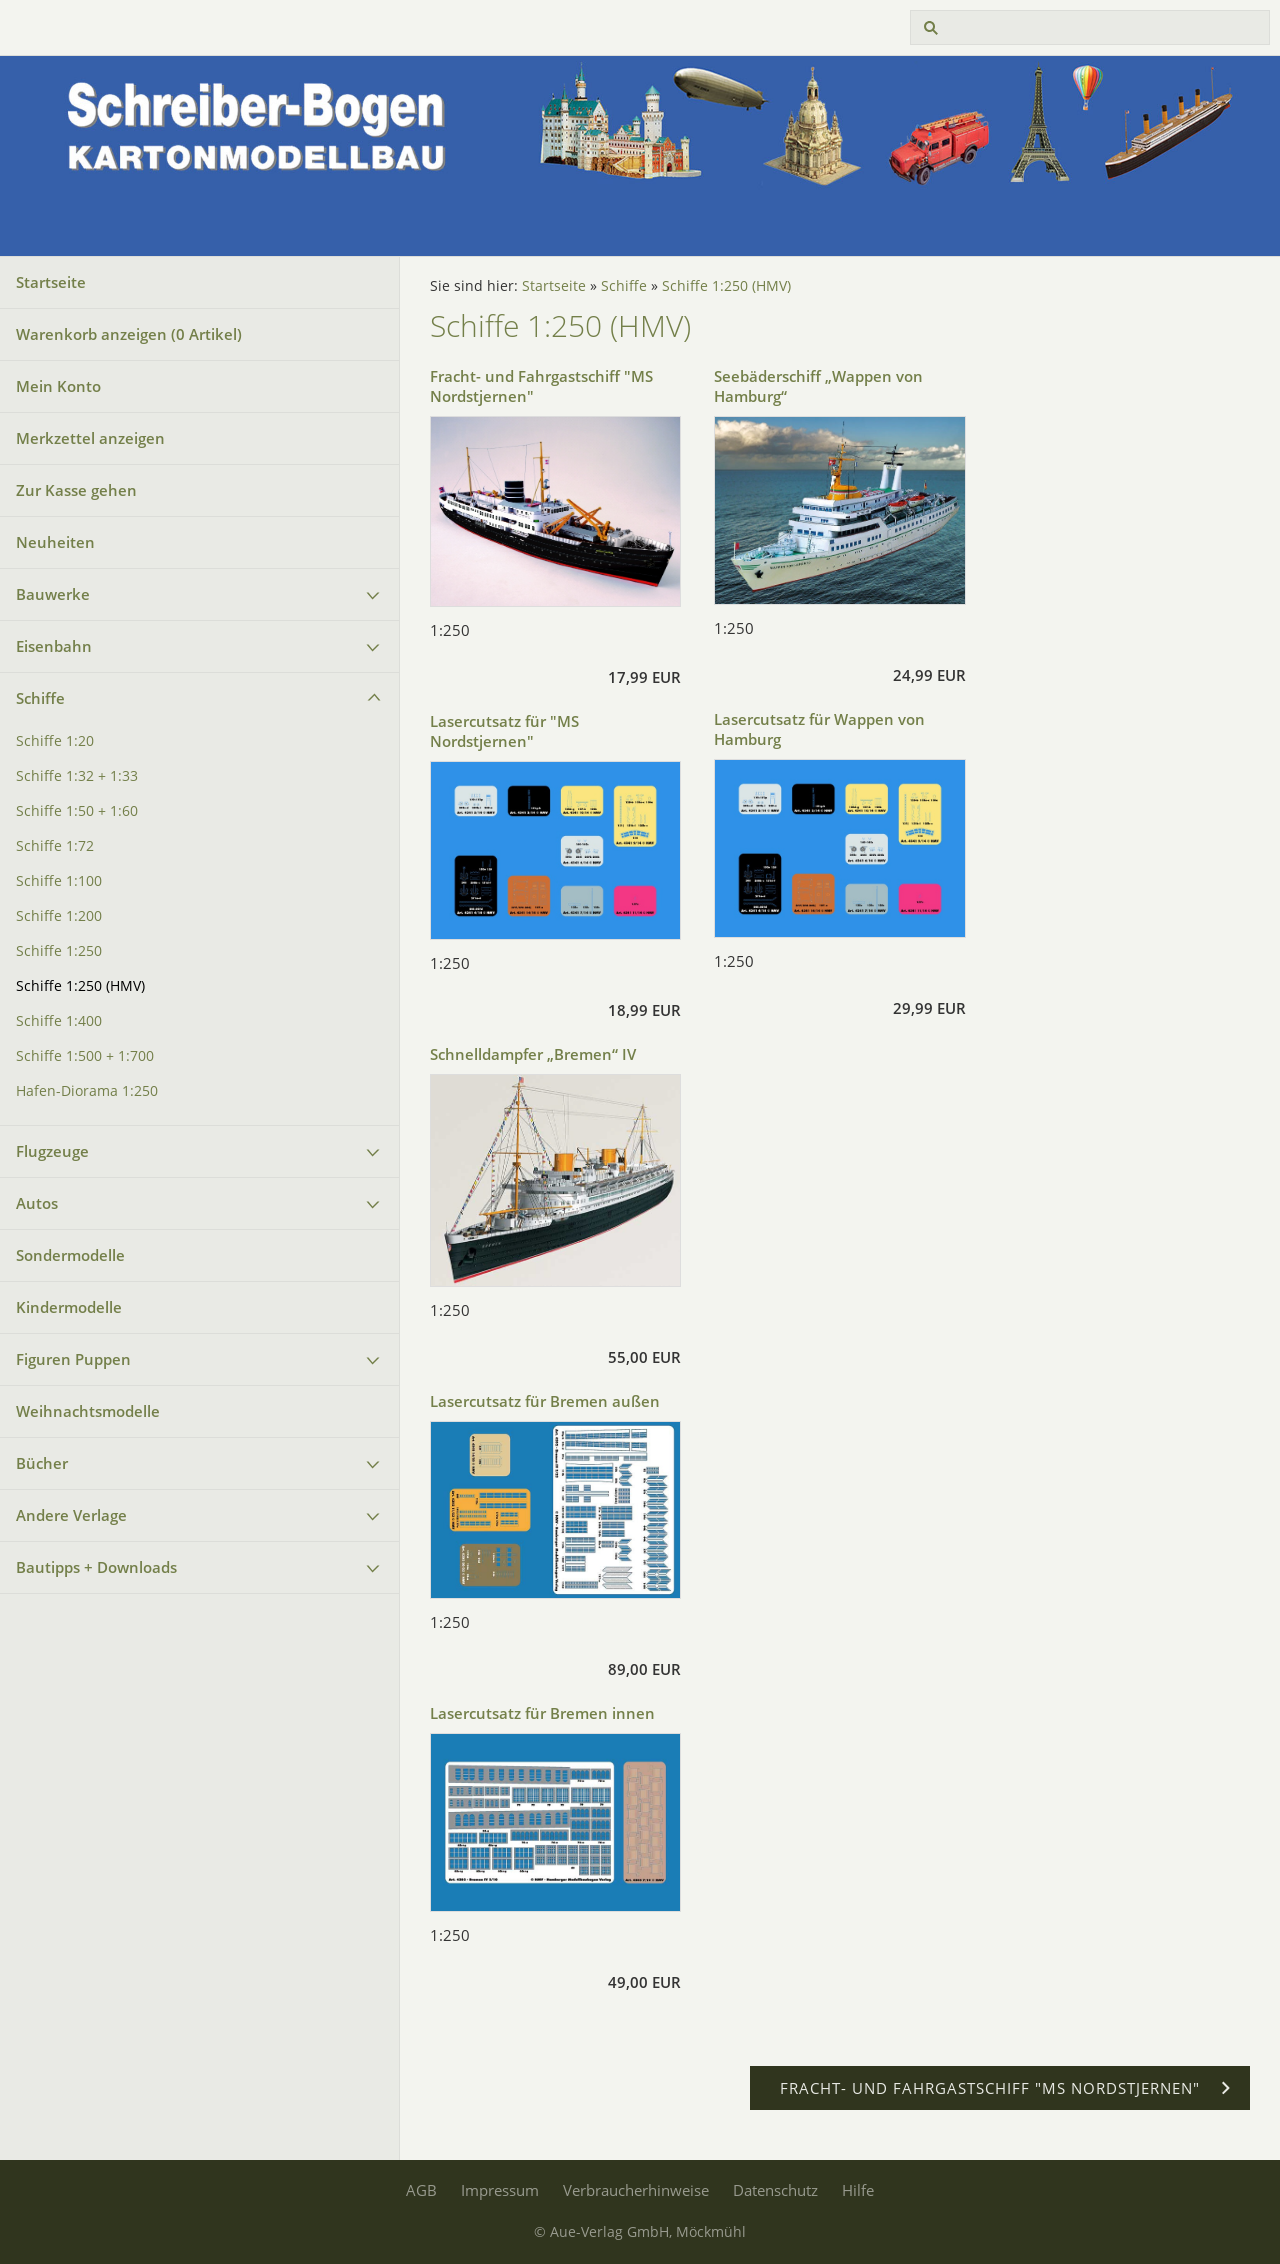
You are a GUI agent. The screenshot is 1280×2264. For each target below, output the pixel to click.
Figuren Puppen (73, 1359)
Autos (37, 1203)
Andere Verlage (71, 1515)
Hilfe (858, 2190)
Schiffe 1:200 (59, 916)
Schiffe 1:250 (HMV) (80, 986)
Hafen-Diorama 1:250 (87, 1091)
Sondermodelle (70, 1255)
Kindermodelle (69, 1307)
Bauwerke (53, 594)
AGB (421, 2190)
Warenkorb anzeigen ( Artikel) (129, 334)
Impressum (500, 2190)
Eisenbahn (54, 646)
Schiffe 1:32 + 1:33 (77, 776)
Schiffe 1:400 (59, 1021)
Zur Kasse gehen (76, 490)
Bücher (42, 1463)
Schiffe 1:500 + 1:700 (85, 1056)
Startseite (51, 282)
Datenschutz (775, 2190)
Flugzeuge (52, 1151)
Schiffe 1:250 (59, 951)
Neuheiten (55, 542)
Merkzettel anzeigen (90, 438)
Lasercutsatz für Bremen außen (545, 1401)
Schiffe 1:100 (59, 881)
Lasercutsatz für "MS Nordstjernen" (504, 731)
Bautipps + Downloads (96, 1567)
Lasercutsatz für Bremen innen (542, 1713)
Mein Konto (58, 386)
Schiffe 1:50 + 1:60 (77, 811)
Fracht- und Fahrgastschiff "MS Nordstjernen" (541, 386)
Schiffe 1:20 (55, 741)
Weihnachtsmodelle (88, 1411)
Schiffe (40, 698)
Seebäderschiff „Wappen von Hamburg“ (818, 386)
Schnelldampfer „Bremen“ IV (533, 1054)
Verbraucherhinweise (636, 2190)
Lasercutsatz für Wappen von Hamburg (819, 729)
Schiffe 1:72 (55, 846)
